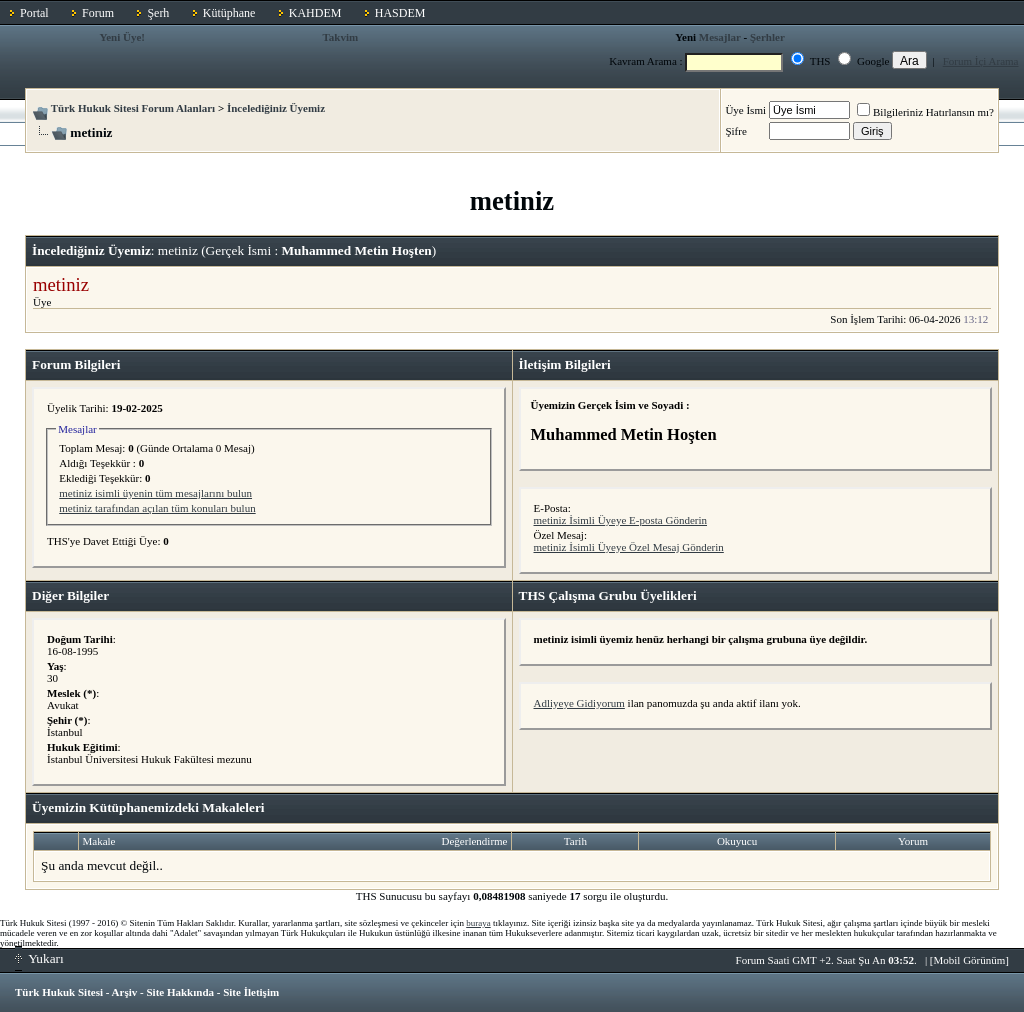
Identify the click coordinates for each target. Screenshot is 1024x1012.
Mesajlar (720, 37)
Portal (34, 13)
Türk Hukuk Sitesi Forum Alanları (133, 108)
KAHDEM (315, 13)
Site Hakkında (180, 992)
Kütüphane (229, 13)
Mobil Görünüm (970, 960)
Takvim (340, 37)
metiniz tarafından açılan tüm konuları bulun (157, 508)
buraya (478, 923)
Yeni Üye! (122, 37)
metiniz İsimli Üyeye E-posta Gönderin (621, 520)
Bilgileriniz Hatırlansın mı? (925, 112)
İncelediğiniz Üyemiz (276, 108)
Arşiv (125, 992)
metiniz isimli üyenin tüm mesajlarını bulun (155, 493)
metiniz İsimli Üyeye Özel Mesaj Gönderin (629, 547)
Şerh (158, 13)
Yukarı (39, 958)
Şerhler (767, 37)
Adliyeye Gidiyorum (579, 703)
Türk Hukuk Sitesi (59, 992)
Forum (98, 13)
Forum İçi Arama (981, 61)
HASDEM (400, 13)
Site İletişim (251, 992)
